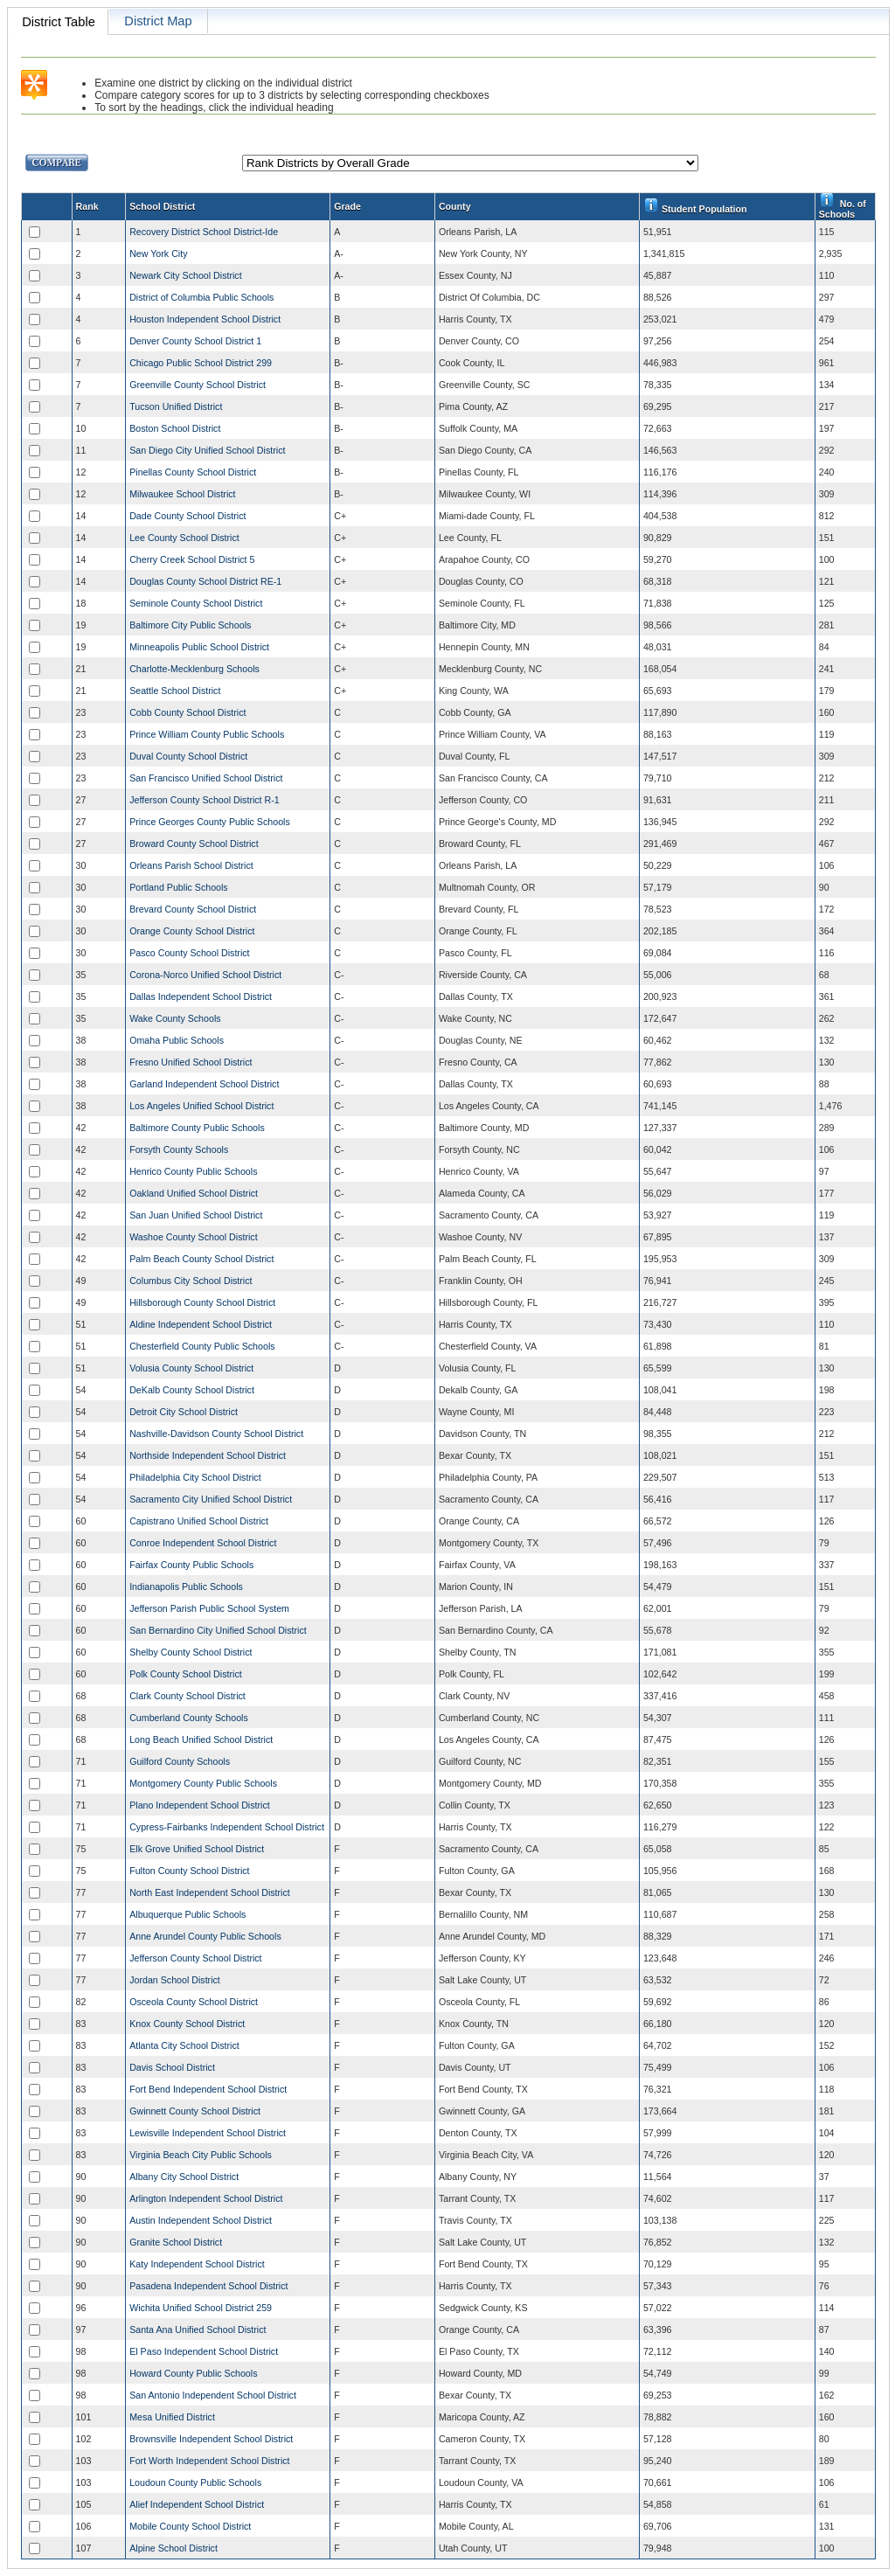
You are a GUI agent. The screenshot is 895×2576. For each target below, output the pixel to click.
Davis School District (172, 2067)
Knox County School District (187, 2023)
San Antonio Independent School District (212, 2395)
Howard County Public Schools (193, 2373)
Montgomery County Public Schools (203, 1783)
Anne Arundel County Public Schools (205, 1936)
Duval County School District (188, 756)
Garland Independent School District (204, 1084)
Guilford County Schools (179, 1761)
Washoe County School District (193, 1237)
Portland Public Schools (178, 887)
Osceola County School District (193, 2001)
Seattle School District (174, 690)
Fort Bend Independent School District (208, 2089)
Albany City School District (184, 2176)
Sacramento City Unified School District (210, 1499)
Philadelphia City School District (194, 1477)
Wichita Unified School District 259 (200, 2307)
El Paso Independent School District (203, 2351)
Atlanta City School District (184, 2045)
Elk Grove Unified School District (196, 1848)
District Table (58, 22)
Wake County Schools (174, 1018)
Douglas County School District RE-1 (205, 581)
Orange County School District (191, 931)
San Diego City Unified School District (207, 450)
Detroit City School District (183, 1411)
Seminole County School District (195, 603)
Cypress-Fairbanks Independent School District (226, 1827)
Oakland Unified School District (193, 1193)
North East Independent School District (209, 1892)
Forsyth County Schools (178, 1149)
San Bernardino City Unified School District (218, 1630)
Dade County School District (187, 515)
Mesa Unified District (172, 2417)
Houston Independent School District (205, 319)
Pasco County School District (189, 953)
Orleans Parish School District (191, 865)
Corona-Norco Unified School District (205, 974)
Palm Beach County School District (201, 1258)
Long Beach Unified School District (201, 1739)
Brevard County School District (192, 909)
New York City (158, 253)
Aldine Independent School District (200, 1324)
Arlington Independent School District (205, 2198)
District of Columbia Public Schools (201, 297)
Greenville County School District (197, 384)
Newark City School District (185, 275)
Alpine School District (173, 2548)
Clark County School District (187, 1696)
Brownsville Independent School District (211, 2439)
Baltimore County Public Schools (197, 1127)
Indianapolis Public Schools (186, 1586)
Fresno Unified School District (190, 1062)
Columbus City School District (190, 1280)
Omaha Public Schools (176, 1040)
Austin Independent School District (200, 2220)
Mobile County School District (190, 2526)
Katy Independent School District (197, 2264)
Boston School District (174, 428)
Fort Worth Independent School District (209, 2460)
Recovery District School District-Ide (203, 231)
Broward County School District (193, 843)
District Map (157, 21)
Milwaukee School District (182, 494)
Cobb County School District (187, 712)
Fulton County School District (189, 1870)
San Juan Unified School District (195, 1215)
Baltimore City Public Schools (190, 625)
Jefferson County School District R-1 (204, 800)
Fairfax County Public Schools (191, 1564)
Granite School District (175, 2242)
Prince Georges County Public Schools (209, 821)
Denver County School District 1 (195, 341)
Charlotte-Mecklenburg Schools (194, 668)
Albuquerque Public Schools (187, 1914)
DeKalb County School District (191, 1390)
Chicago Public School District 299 (200, 363)
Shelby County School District (190, 1652)
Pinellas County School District (192, 472)
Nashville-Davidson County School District (216, 1433)
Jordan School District (174, 1980)
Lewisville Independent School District (207, 2133)
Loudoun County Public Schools (195, 2482)
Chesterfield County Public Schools (201, 1346)
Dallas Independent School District (200, 996)
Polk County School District (185, 1674)
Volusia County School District (191, 1368)
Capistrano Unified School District (198, 1521)
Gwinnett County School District (194, 2111)
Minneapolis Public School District (199, 647)
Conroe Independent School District (202, 1543)
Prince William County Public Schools (206, 734)
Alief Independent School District (196, 2504)
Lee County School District (184, 537)
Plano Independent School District (199, 1805)
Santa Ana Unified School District (197, 2329)
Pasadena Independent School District (208, 2286)
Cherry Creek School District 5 (191, 559)
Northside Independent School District (207, 1455)
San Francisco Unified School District (205, 778)
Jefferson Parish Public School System (209, 1608)
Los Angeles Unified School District (201, 1106)
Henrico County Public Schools (193, 1171)
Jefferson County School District (195, 1958)
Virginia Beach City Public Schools (200, 2154)
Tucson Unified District (175, 406)
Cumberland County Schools (188, 1717)
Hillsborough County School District (202, 1302)
